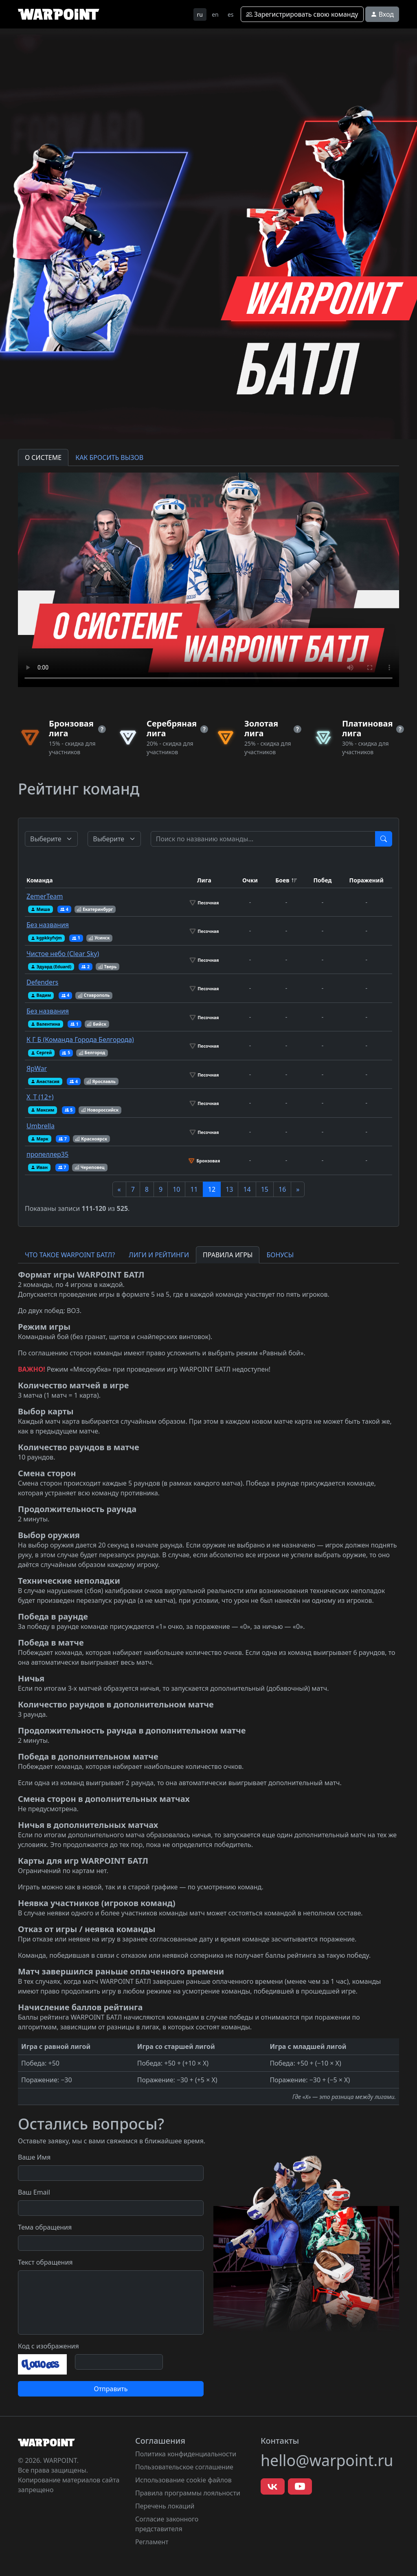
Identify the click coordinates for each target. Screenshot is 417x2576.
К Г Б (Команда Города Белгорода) (80, 1039)
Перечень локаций (165, 2506)
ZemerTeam (44, 896)
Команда (39, 880)
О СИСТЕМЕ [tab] (43, 457)
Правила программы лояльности (187, 2492)
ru (200, 14)
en (215, 14)
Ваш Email (34, 2192)
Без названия (47, 924)
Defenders (42, 982)
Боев (282, 880)
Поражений (366, 880)
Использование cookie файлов (183, 2479)
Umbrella (40, 1125)
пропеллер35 (47, 1154)
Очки (250, 880)
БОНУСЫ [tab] (280, 1254)
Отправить (110, 2388)
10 (176, 1189)
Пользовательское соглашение (184, 2466)
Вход (382, 14)
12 (211, 1189)
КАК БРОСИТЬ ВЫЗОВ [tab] (109, 457)
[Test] (263, 839)
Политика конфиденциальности (185, 2453)
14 (246, 1189)
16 (282, 1189)
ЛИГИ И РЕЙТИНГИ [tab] (159, 1254)
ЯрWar (36, 1068)
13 (229, 1189)
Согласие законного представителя (166, 2524)
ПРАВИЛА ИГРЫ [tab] (227, 1254)
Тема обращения (45, 2227)
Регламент (152, 2541)
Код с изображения (48, 2346)
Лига (204, 880)
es (231, 14)
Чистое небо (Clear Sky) (62, 953)
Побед (322, 880)
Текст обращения (45, 2262)
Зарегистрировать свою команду (302, 14)
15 (264, 1189)
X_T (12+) (40, 1096)
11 (194, 1189)
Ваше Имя (34, 2157)
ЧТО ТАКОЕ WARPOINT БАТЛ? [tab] (70, 1254)
